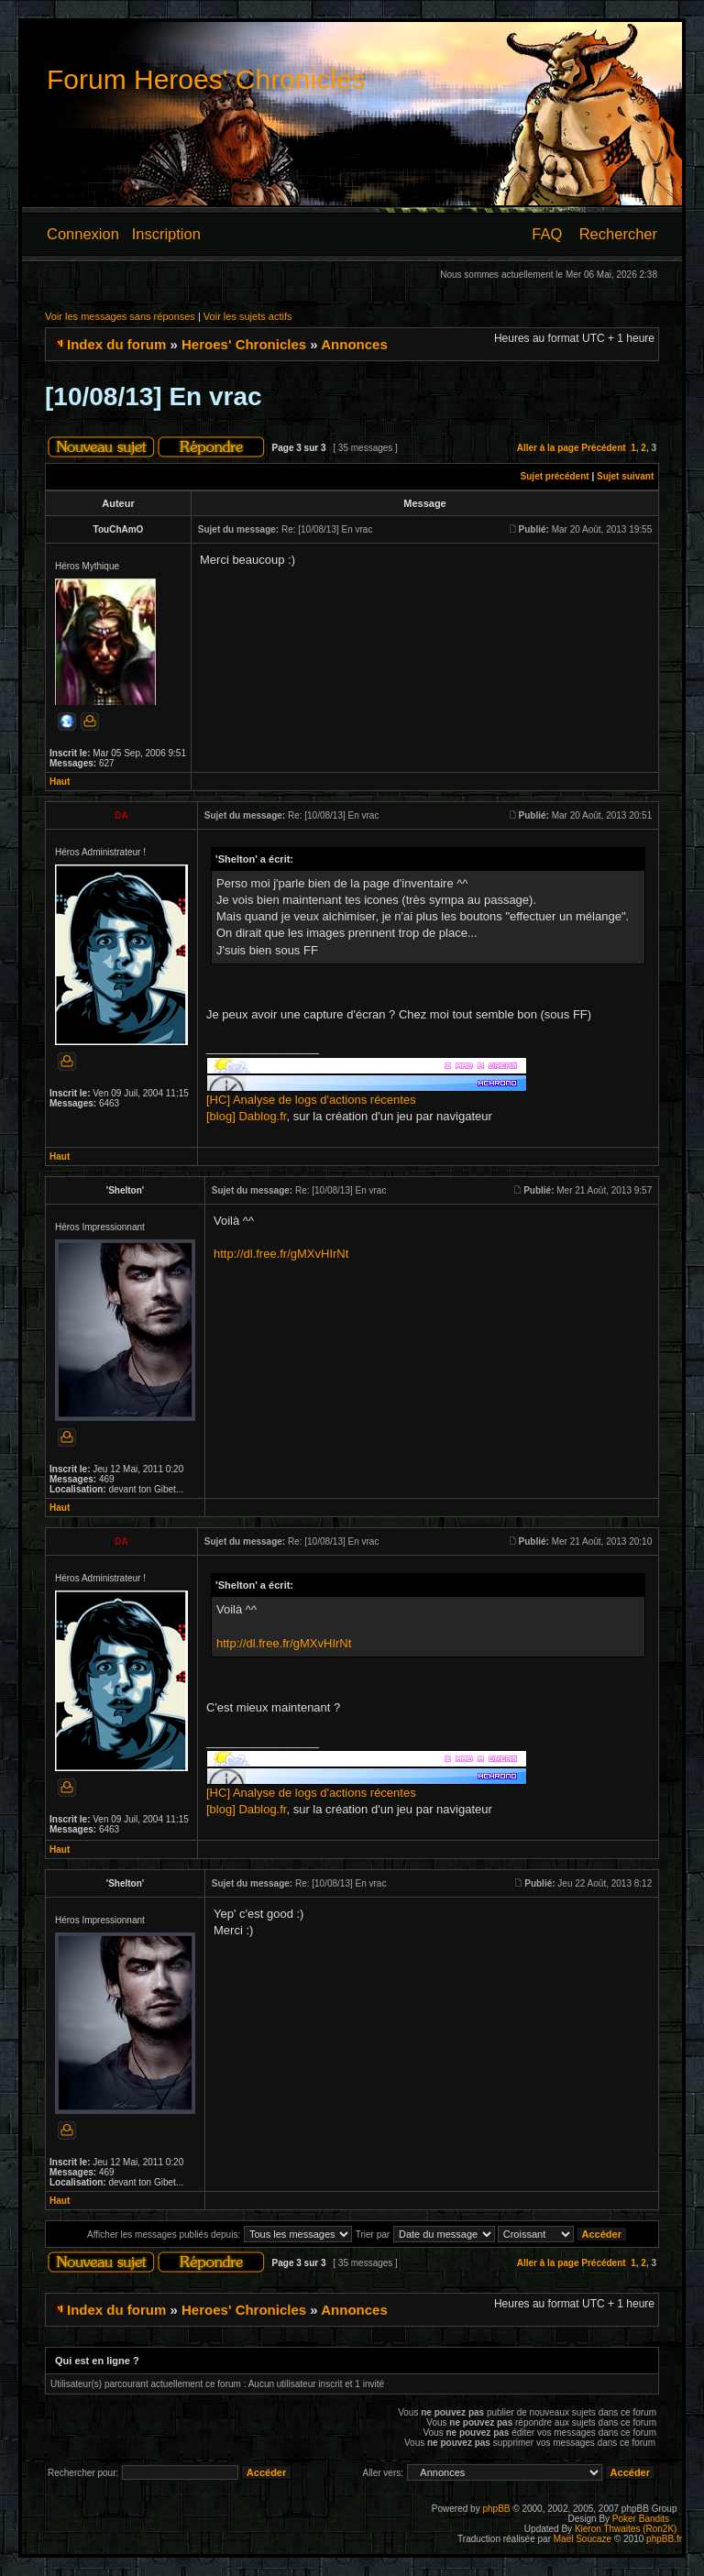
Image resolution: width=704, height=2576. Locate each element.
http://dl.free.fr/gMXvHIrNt (281, 1253)
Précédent (603, 448)
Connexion (83, 234)
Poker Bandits (640, 2519)
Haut (60, 781)
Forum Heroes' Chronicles (206, 79)
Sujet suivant (625, 476)
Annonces (354, 344)
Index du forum (116, 344)
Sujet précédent (555, 476)
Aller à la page (548, 448)
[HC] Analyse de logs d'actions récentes (311, 1099)
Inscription (166, 234)
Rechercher (618, 234)
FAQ (547, 234)
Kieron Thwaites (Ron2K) (626, 2529)
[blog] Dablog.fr (246, 1116)
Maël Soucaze (582, 2539)
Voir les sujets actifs (248, 316)
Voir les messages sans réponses (120, 316)
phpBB (496, 2509)
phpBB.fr (664, 2539)
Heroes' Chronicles (244, 344)
